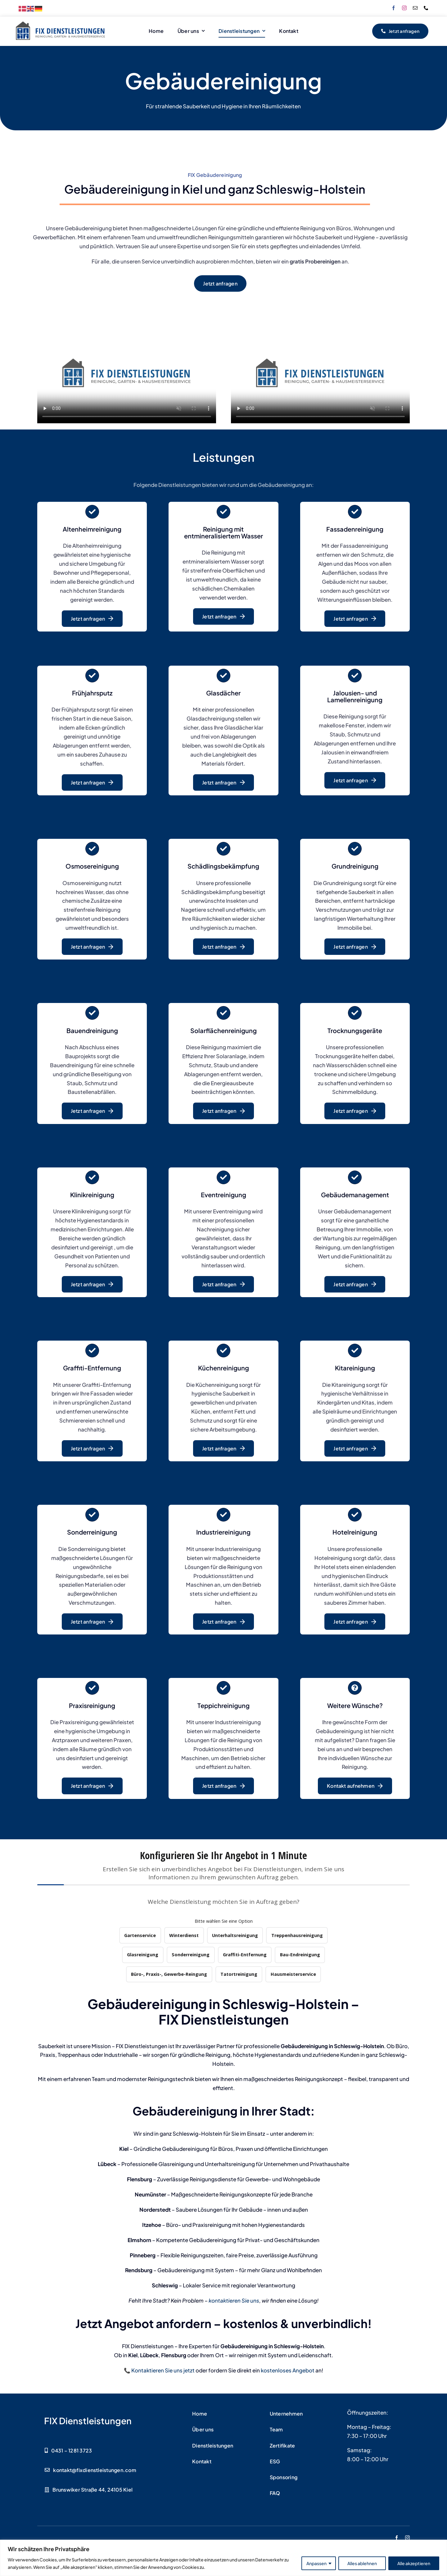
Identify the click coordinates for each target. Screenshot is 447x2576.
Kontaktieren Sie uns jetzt (163, 2370)
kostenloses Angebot (287, 2370)
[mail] (415, 8)
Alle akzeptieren (413, 2563)
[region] (223, 2558)
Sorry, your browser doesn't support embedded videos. (126, 373)
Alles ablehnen (362, 2563)
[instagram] (404, 8)
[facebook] (393, 8)
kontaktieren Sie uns (234, 2300)
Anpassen (316, 2563)
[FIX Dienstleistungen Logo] (61, 22)
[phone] (426, 8)
